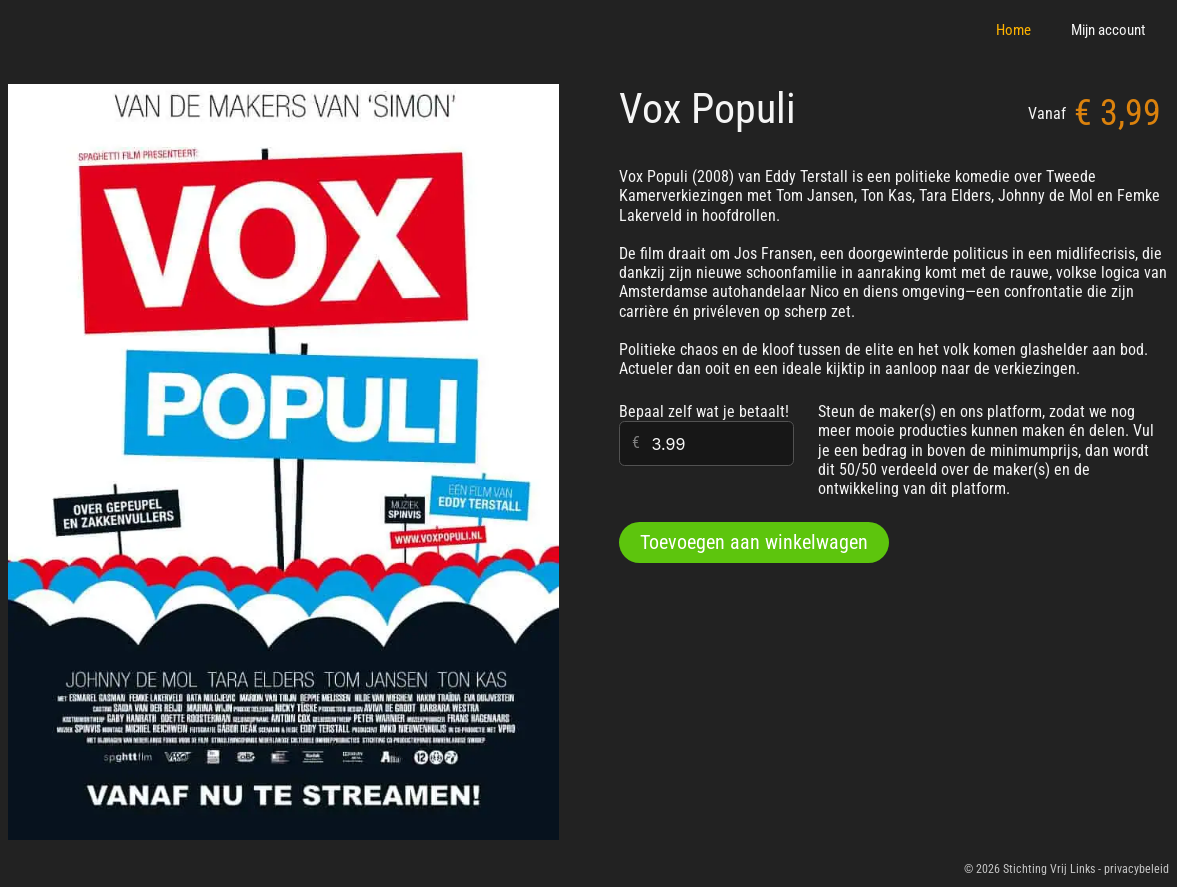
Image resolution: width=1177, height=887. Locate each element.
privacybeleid (1136, 869)
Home (1013, 30)
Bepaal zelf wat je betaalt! (704, 411)
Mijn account (1108, 30)
